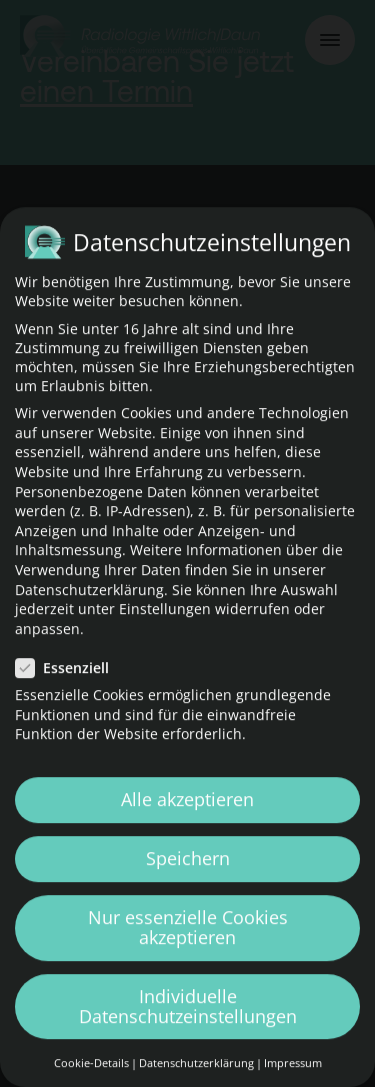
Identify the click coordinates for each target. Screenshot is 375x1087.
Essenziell (68, 689)
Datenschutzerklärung (89, 610)
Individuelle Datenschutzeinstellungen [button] (188, 1027)
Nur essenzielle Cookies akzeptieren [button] (188, 949)
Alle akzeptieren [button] (187, 821)
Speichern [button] (188, 880)
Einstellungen (165, 630)
